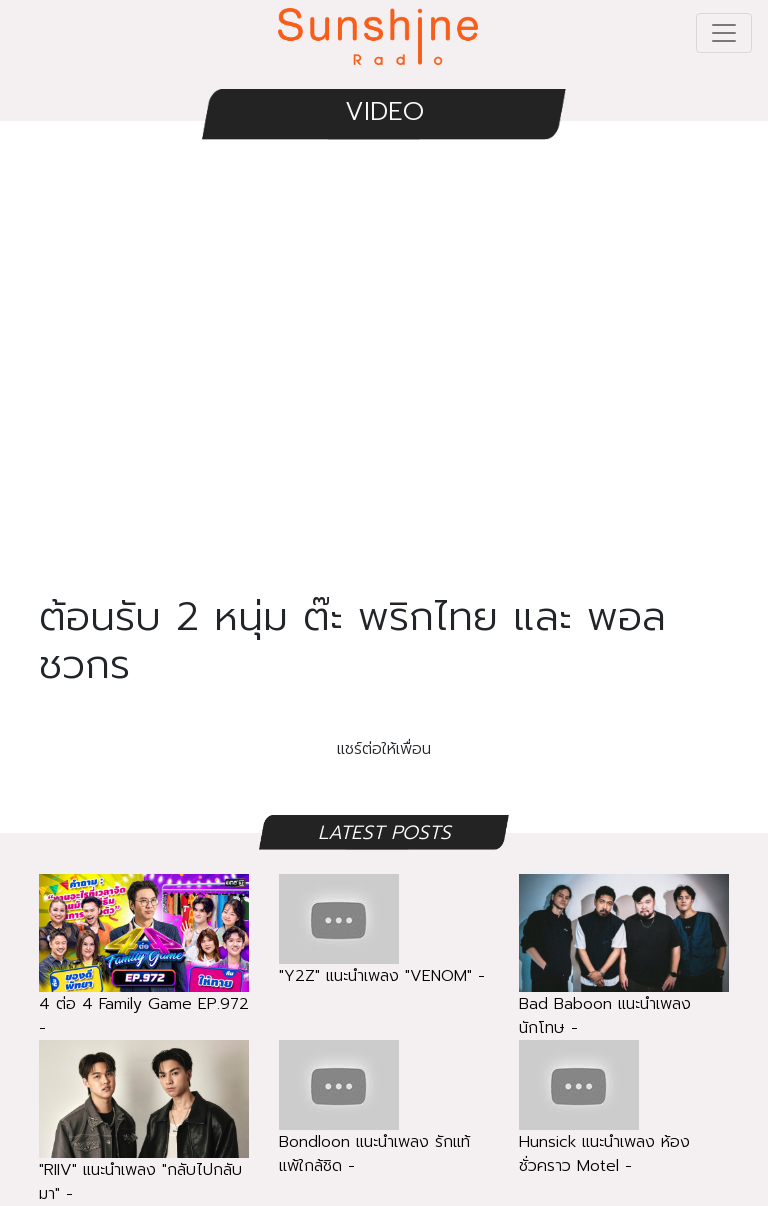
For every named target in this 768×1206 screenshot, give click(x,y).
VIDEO (384, 111)
